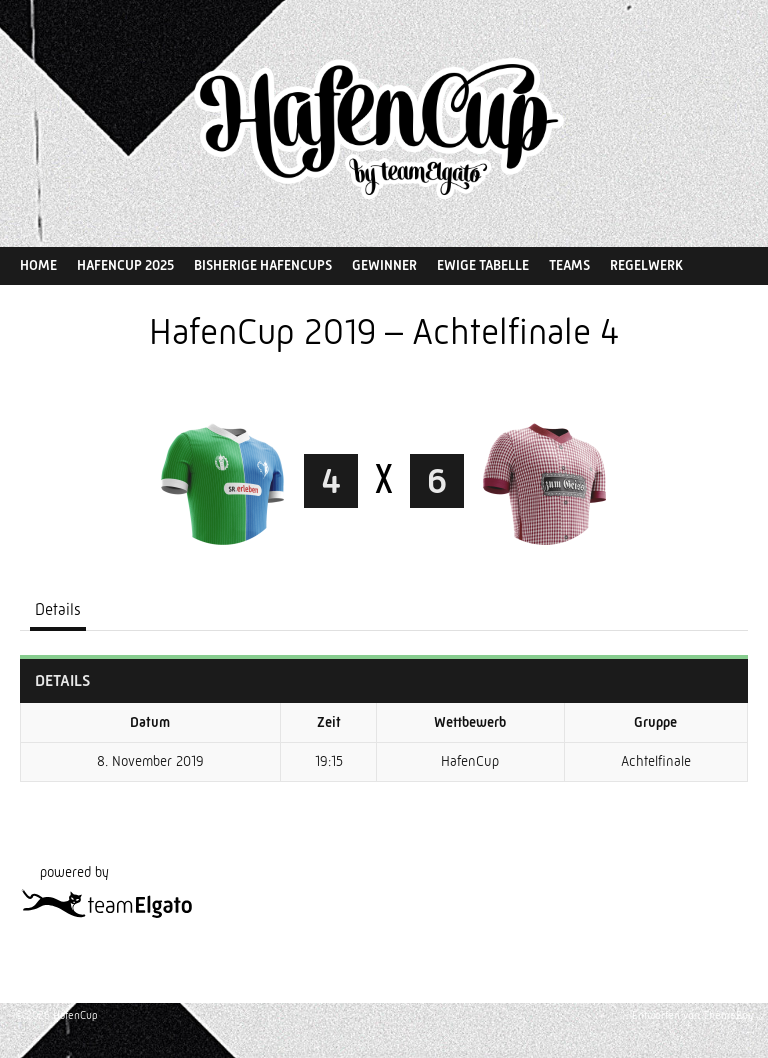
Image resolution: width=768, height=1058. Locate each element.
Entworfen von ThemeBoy (692, 1015)
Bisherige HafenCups (263, 265)
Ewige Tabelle (483, 265)
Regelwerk (646, 265)
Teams (569, 265)
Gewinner (384, 265)
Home (38, 265)
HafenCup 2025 (125, 265)
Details (58, 609)
